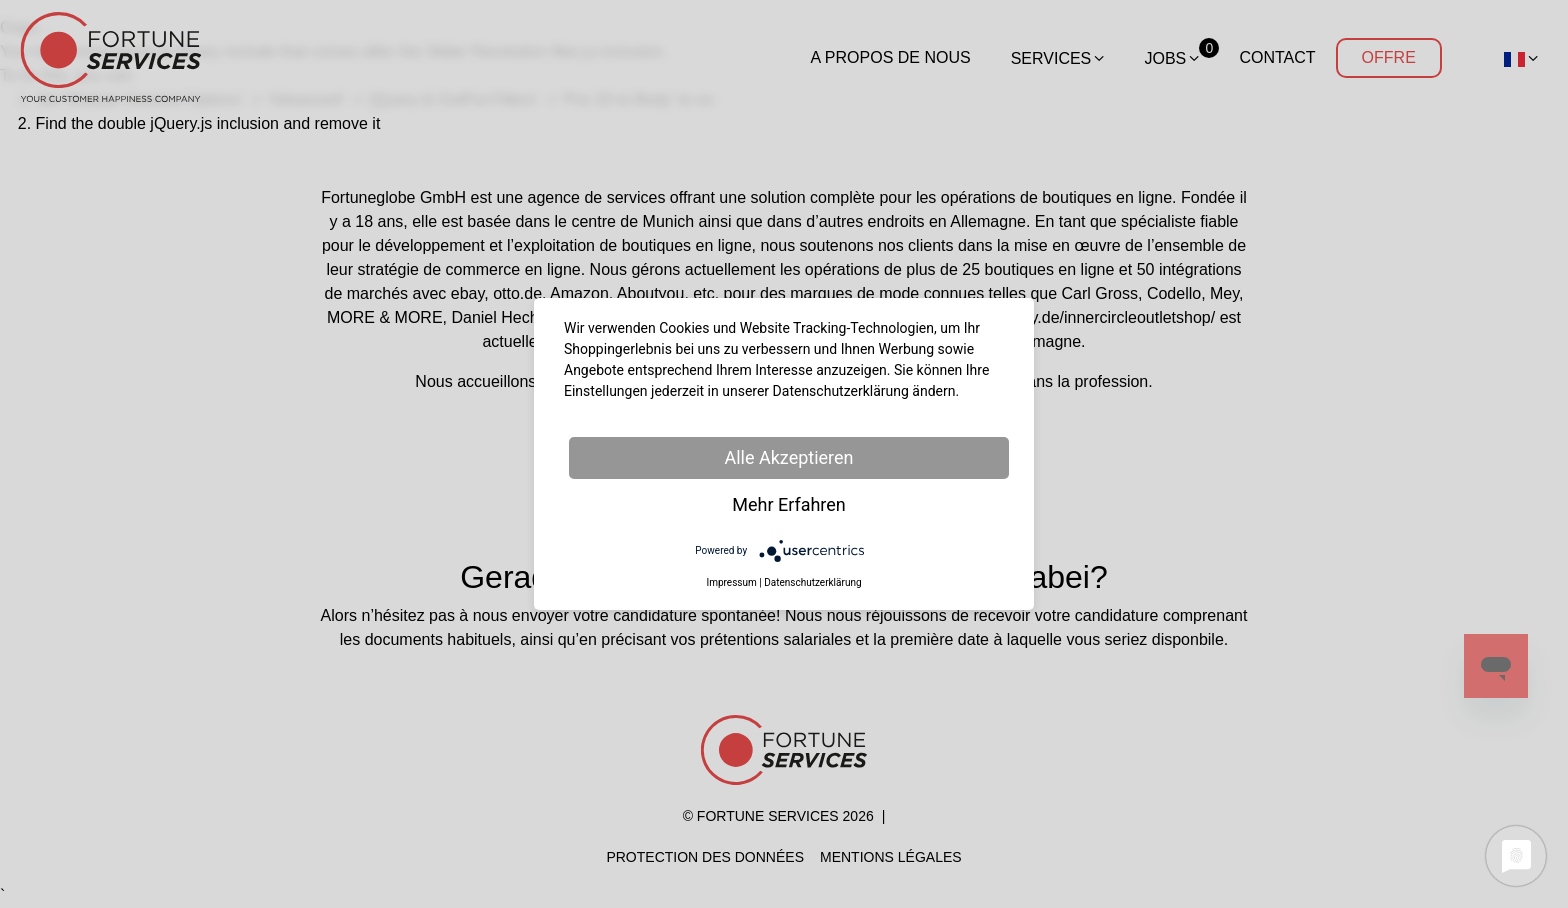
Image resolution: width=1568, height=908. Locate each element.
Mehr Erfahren (789, 504)
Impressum (731, 582)
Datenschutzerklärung (812, 582)
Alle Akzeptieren (788, 457)
